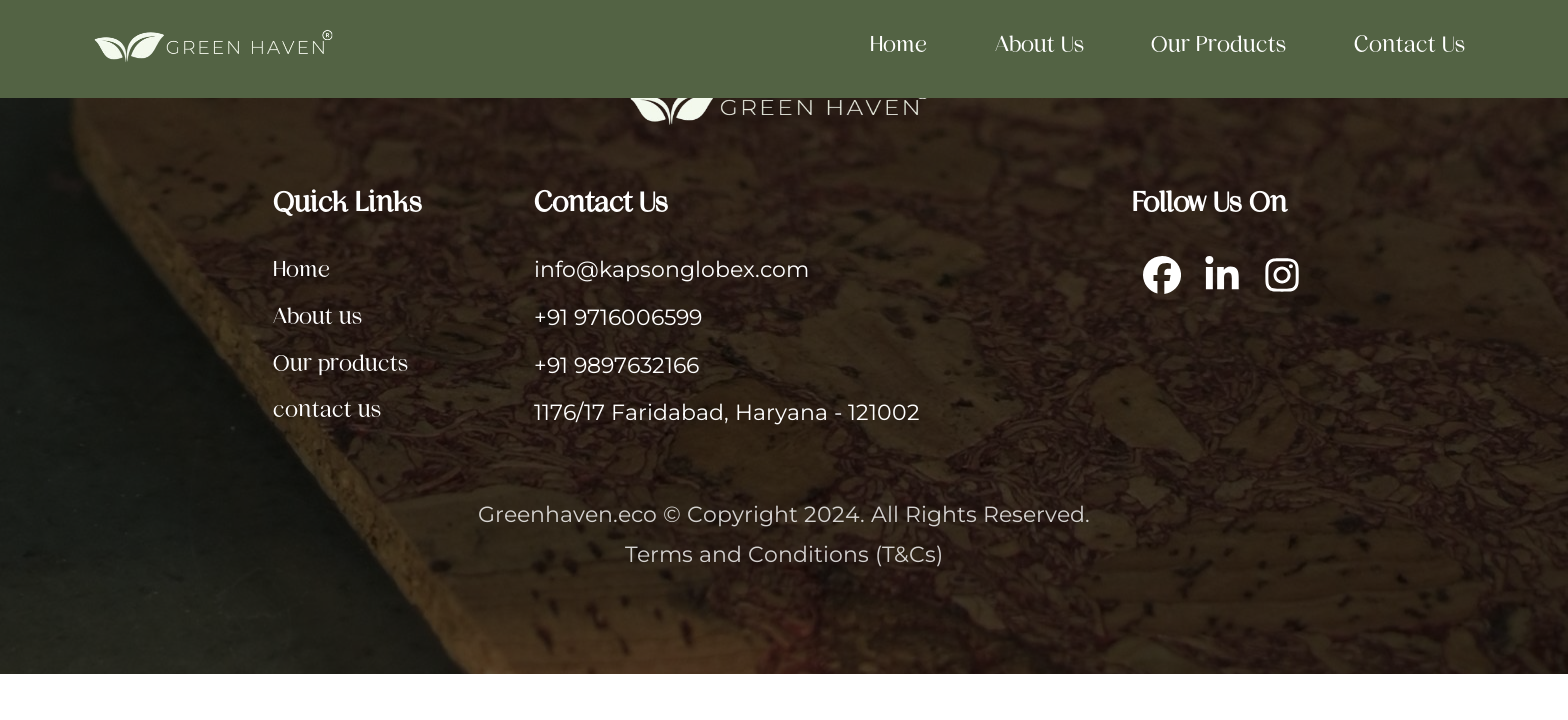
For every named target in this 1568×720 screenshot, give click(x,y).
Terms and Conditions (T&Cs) (784, 554)
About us (1039, 43)
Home (898, 43)
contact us (1409, 43)
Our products (1218, 43)
